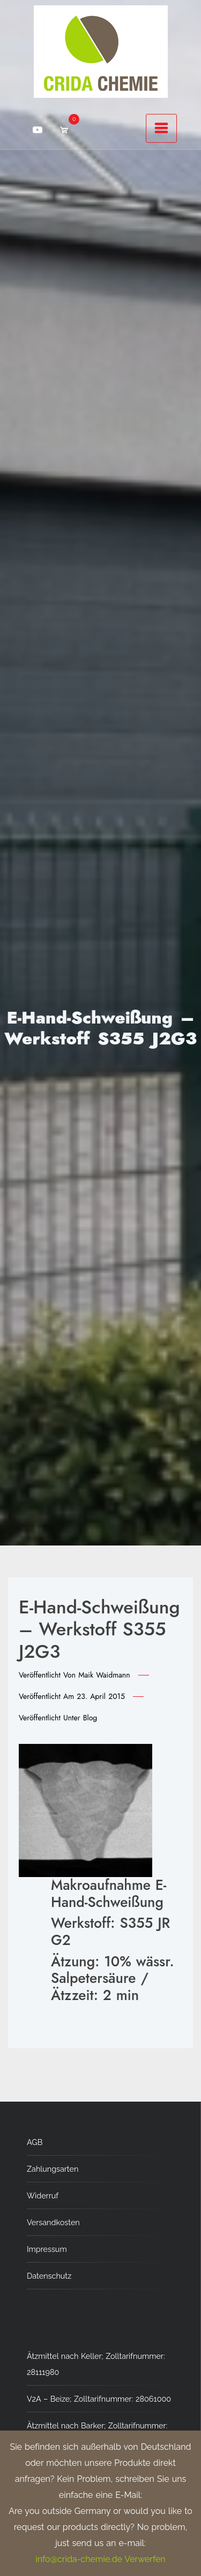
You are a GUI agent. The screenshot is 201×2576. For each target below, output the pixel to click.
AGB (34, 2142)
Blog (90, 1717)
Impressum (47, 2249)
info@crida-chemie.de (78, 2559)
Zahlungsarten (52, 2168)
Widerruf (42, 2195)
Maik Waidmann (104, 1675)
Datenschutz (49, 2275)
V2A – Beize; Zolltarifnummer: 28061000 (99, 2398)
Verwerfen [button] (144, 2559)
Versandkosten (53, 2222)
